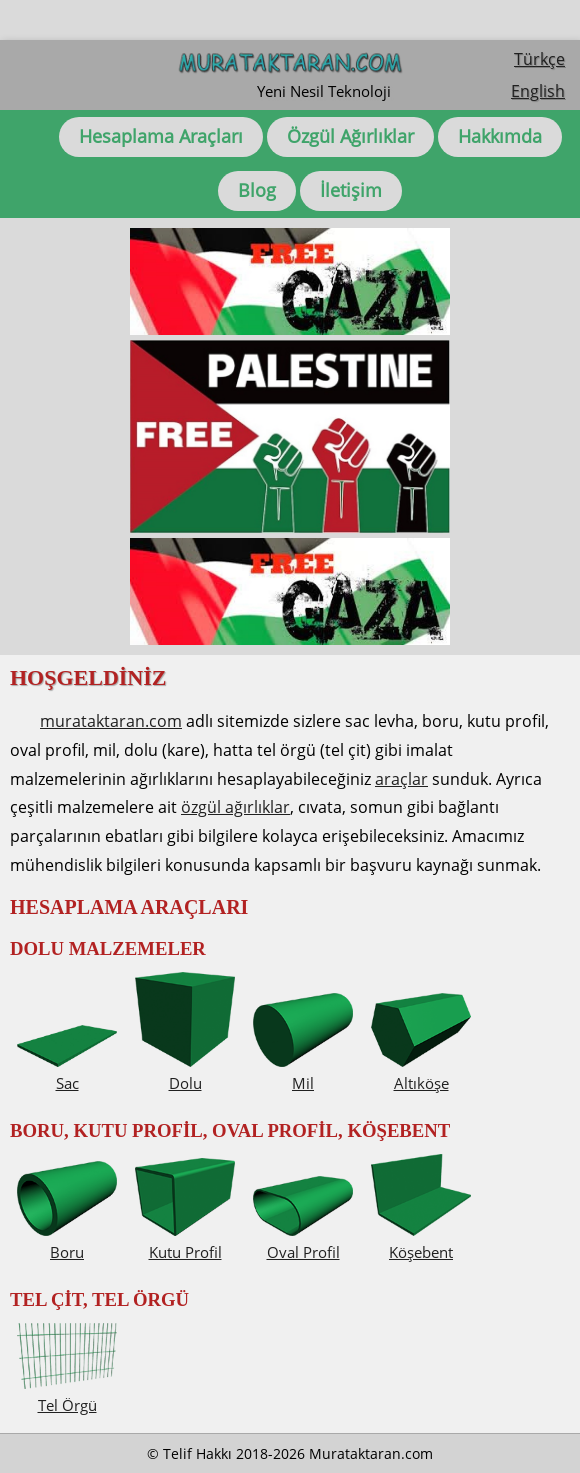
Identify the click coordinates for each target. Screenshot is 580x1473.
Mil (303, 1072)
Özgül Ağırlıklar (350, 136)
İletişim (351, 190)
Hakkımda (500, 136)
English (538, 91)
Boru (67, 1241)
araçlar (401, 779)
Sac (67, 1072)
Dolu (185, 1072)
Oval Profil (303, 1241)
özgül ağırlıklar (235, 807)
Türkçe (539, 59)
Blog (257, 190)
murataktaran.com (111, 721)
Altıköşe (421, 1072)
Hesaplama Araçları (161, 136)
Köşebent (421, 1241)
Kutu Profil (185, 1241)
